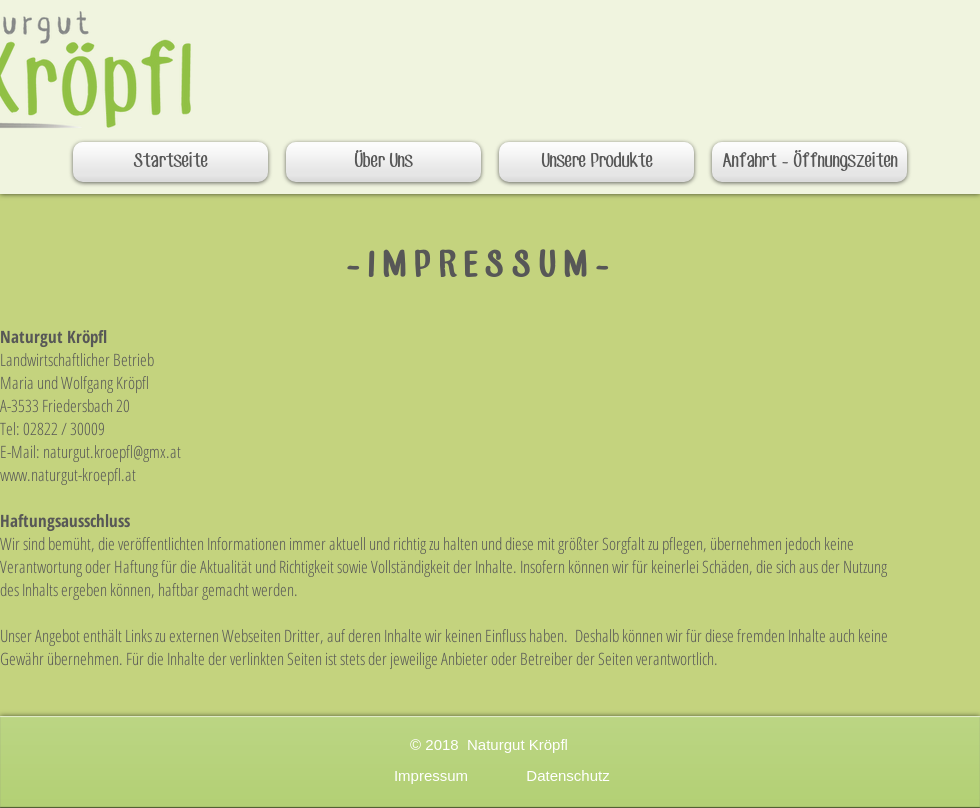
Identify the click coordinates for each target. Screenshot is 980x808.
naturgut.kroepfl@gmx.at (112, 451)
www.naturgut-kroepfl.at (68, 474)
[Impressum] (431, 775)
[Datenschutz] (568, 775)
